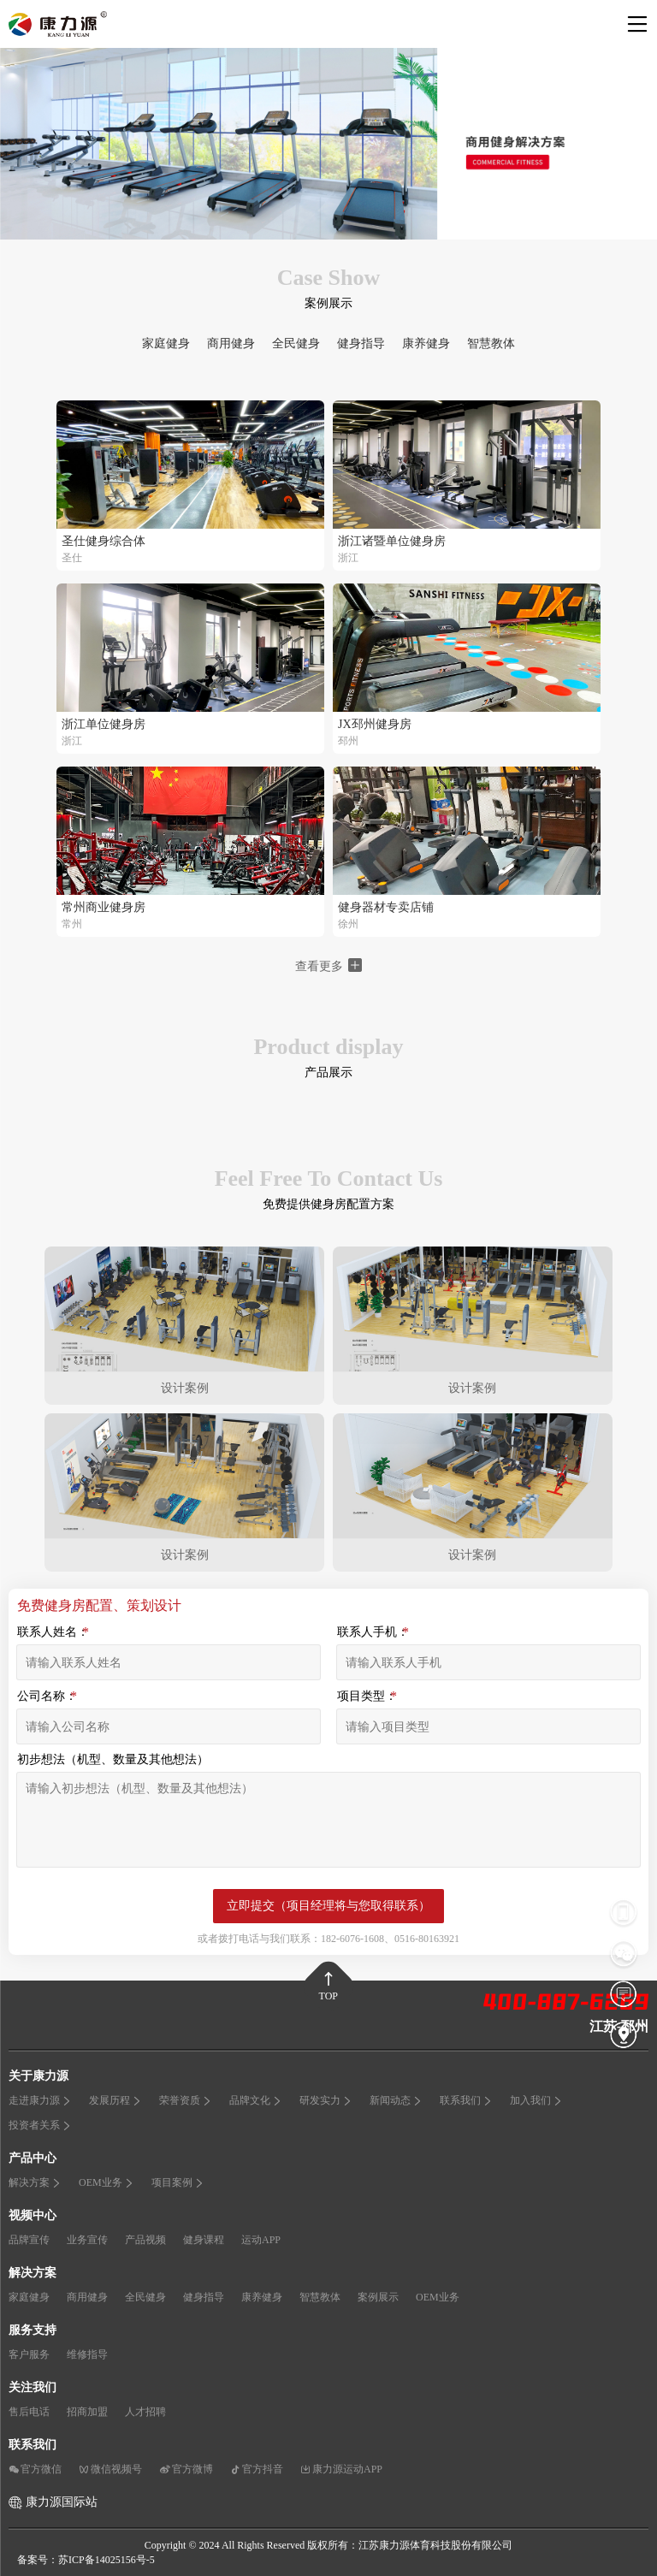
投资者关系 (40, 2125)
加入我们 (536, 2100)
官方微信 (35, 2469)
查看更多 (328, 965)
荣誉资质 (185, 2100)
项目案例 (177, 2182)
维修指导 (87, 2354)
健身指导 (361, 343)
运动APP (261, 2240)
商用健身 (231, 343)
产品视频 (145, 2240)
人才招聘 (145, 2412)
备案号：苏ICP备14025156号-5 (86, 2560)
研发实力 (325, 2100)
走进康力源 (40, 2100)
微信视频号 (110, 2469)
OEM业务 (106, 2182)
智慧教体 (491, 343)
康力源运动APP (341, 2469)
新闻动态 (396, 2100)
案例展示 (378, 2297)
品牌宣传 (29, 2240)
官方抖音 (256, 2469)
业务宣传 (87, 2240)
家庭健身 (166, 343)
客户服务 (29, 2354)
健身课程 (203, 2240)
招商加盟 (87, 2412)
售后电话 (29, 2412)
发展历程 (115, 2100)
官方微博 (186, 2469)
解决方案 (35, 2182)
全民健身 (296, 343)
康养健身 (426, 343)
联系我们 (466, 2100)
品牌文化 (255, 2100)
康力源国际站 (62, 2502)
